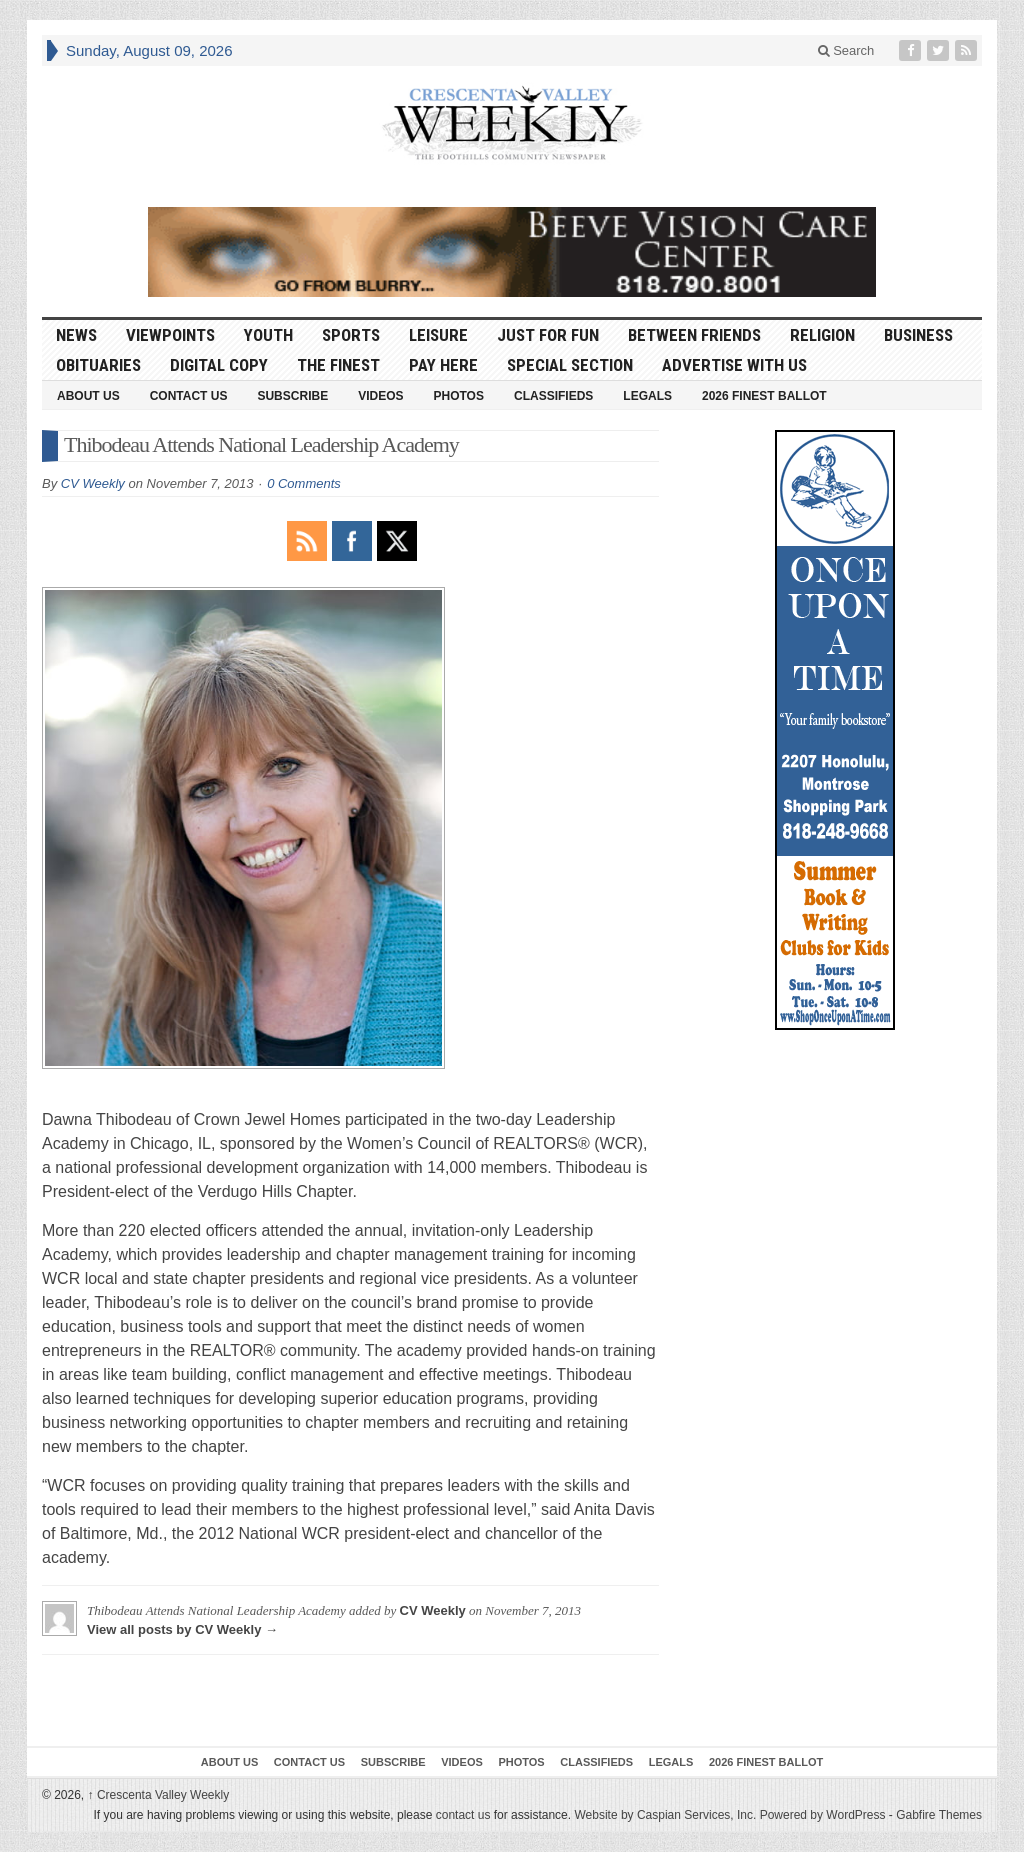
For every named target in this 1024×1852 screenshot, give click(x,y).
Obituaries (98, 365)
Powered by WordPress (823, 1815)
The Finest (338, 365)
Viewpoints (170, 335)
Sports (351, 335)
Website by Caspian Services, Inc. (665, 1815)
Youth (268, 335)
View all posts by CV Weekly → (182, 1629)
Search (846, 50)
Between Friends (694, 335)
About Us (88, 396)
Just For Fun (548, 335)
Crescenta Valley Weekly (159, 1795)
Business (918, 335)
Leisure (438, 335)
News (76, 335)
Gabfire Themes (939, 1815)
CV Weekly (93, 483)
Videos (380, 396)
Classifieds (553, 396)
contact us (463, 1815)
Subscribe (292, 396)
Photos (459, 396)
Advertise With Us (734, 365)
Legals (647, 396)
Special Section (570, 365)
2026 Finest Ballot (764, 396)
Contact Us (189, 396)
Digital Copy (219, 365)
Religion (822, 335)
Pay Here (443, 365)
